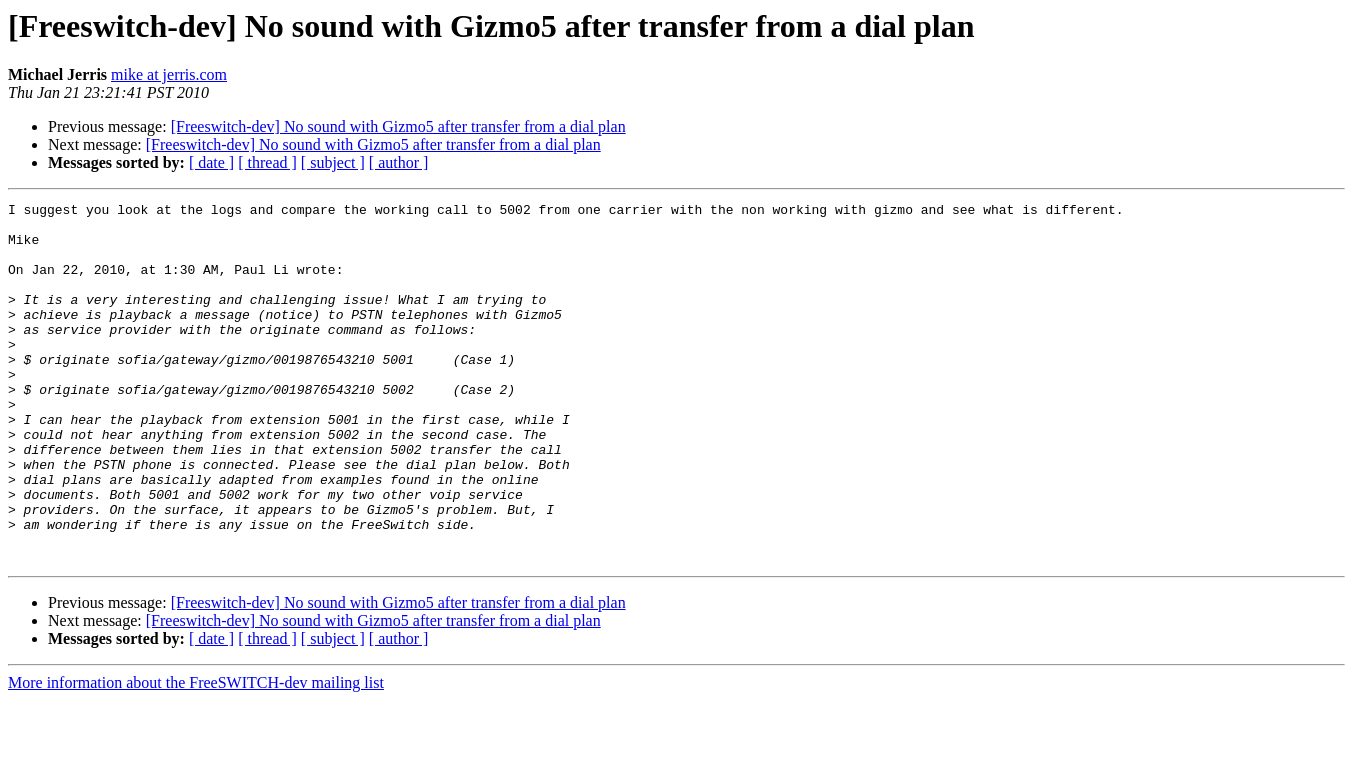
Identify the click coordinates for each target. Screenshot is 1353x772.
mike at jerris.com (169, 74)
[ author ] (399, 162)
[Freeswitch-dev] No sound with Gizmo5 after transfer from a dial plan (398, 126)
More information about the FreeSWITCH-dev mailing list (196, 754)
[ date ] (211, 162)
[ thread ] (267, 162)
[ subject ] (333, 162)
